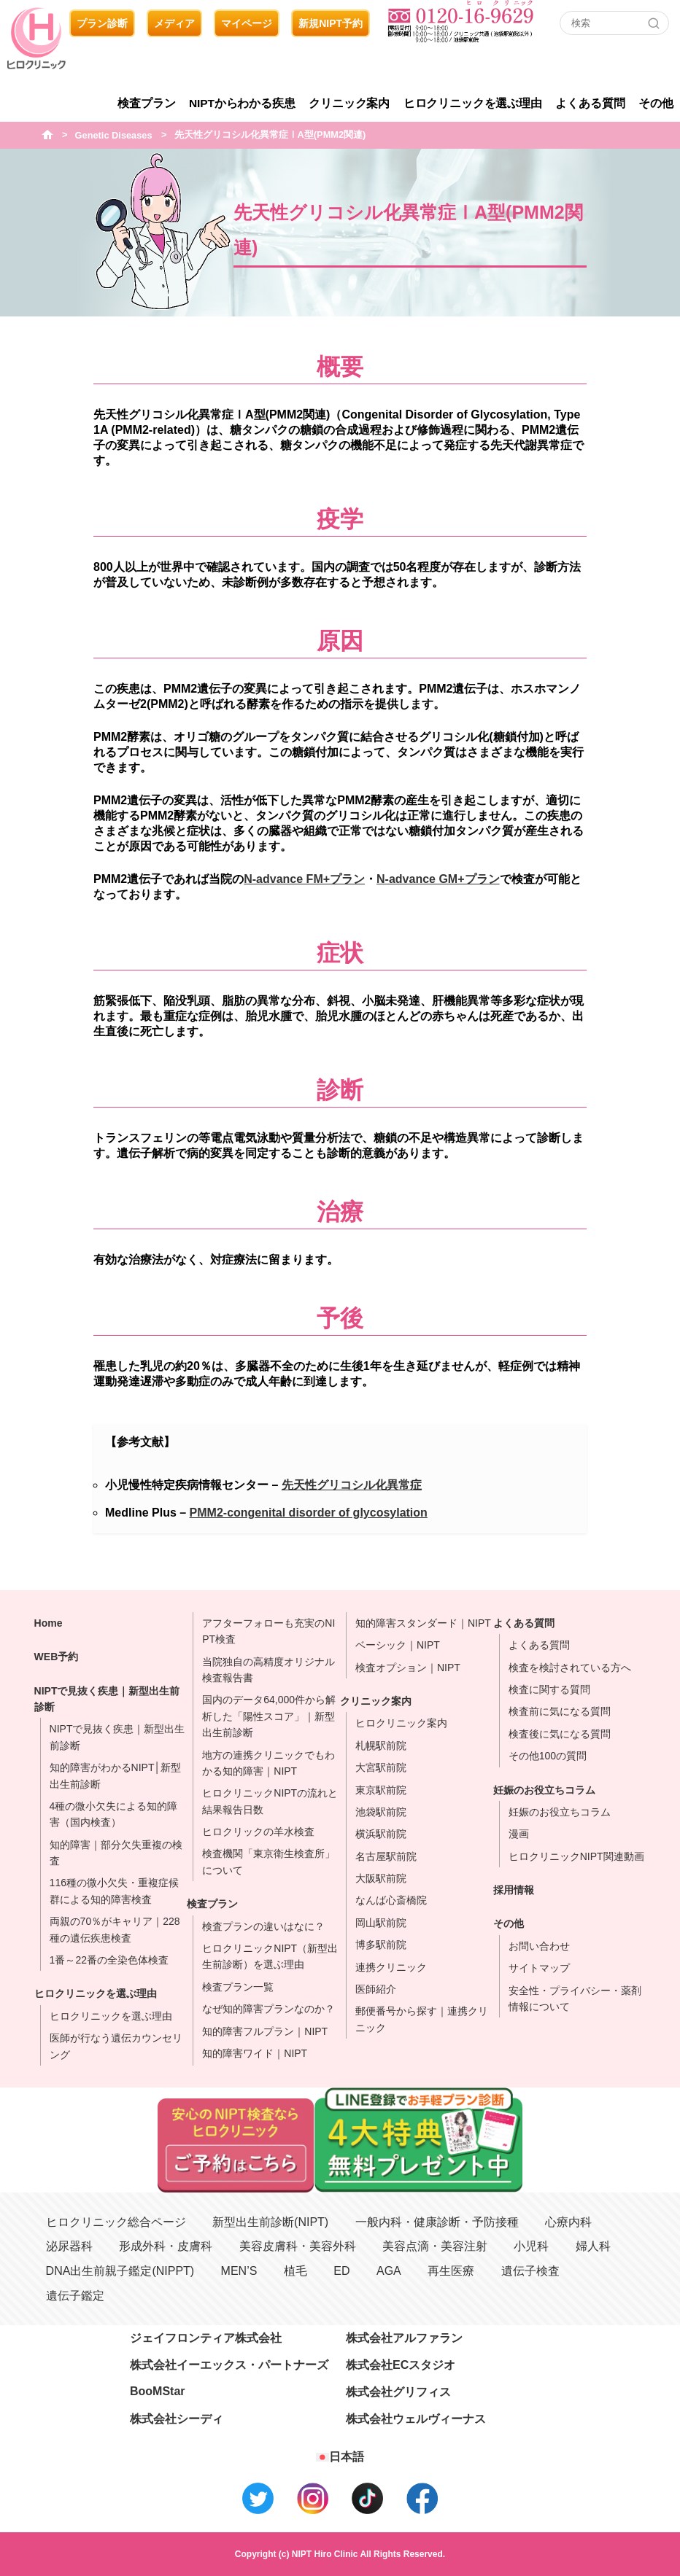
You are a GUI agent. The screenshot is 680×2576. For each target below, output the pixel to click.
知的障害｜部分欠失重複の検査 (116, 1853)
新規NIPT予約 (330, 23)
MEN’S (239, 2271)
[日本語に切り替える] (340, 2457)
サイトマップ (539, 1968)
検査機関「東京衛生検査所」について (268, 1861)
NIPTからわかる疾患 (242, 103)
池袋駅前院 (380, 1812)
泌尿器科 (69, 2246)
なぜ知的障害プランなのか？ (268, 2009)
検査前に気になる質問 (560, 1711)
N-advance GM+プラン (437, 879)
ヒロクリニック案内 (401, 1723)
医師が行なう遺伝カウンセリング (116, 2046)
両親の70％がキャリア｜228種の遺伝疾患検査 (115, 1929)
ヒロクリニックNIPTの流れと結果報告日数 (270, 1801)
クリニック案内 (349, 103)
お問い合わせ (539, 1946)
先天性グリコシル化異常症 (352, 1485)
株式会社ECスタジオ (400, 2365)
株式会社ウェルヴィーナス (416, 2419)
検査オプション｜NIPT (407, 1667)
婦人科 (593, 2246)
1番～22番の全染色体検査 (109, 1960)
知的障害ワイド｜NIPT (254, 2053)
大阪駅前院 (380, 1878)
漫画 (519, 1834)
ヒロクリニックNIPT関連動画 (576, 1856)
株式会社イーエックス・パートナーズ (229, 2365)
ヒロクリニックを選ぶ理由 (472, 103)
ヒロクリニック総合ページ (116, 2222)
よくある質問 (590, 103)
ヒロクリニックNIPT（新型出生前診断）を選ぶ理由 (270, 1956)
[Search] (653, 23)
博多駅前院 (380, 1944)
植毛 (295, 2271)
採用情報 (513, 1890)
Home (48, 1623)
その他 (655, 103)
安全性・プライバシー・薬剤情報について (575, 1998)
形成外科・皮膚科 (165, 2246)
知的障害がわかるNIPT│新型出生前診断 (116, 1775)
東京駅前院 (380, 1790)
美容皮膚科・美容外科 (297, 2246)
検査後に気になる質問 (560, 1734)
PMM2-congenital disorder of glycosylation (309, 1512)
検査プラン (146, 103)
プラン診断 (102, 23)
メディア (174, 23)
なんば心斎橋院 (391, 1900)
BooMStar (157, 2391)
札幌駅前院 (380, 1745)
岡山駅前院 (380, 1923)
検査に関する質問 (549, 1689)
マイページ (246, 23)
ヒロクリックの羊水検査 (258, 1831)
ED (341, 2271)
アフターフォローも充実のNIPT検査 (268, 1631)
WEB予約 (56, 1656)
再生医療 (451, 2271)
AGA (388, 2271)
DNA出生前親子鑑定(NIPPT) (120, 2271)
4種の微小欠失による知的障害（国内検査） (114, 1814)
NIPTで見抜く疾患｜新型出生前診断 (107, 1699)
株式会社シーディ (176, 2419)
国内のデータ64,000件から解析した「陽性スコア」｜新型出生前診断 (269, 1716)
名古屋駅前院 (386, 1856)
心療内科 (568, 2222)
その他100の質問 (548, 1756)
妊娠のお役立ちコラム (544, 1790)
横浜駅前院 (380, 1834)
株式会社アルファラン (404, 2338)
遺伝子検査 (530, 2271)
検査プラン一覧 (238, 1987)
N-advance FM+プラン (304, 879)
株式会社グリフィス (398, 2392)
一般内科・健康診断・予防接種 (437, 2222)
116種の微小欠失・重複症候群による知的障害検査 (114, 1890)
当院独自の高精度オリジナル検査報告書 (268, 1670)
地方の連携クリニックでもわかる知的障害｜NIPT (268, 1763)
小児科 (531, 2246)
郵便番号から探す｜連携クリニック (421, 2019)
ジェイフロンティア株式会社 (206, 2338)
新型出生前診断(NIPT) (270, 2222)
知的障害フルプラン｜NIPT (265, 2031)
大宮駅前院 (380, 1767)
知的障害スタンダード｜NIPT (423, 1623)
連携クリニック (391, 1967)
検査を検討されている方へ (570, 1667)
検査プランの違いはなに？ (263, 1926)
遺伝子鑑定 (75, 2295)
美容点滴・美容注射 (434, 2246)
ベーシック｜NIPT (397, 1645)
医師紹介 (375, 1989)
